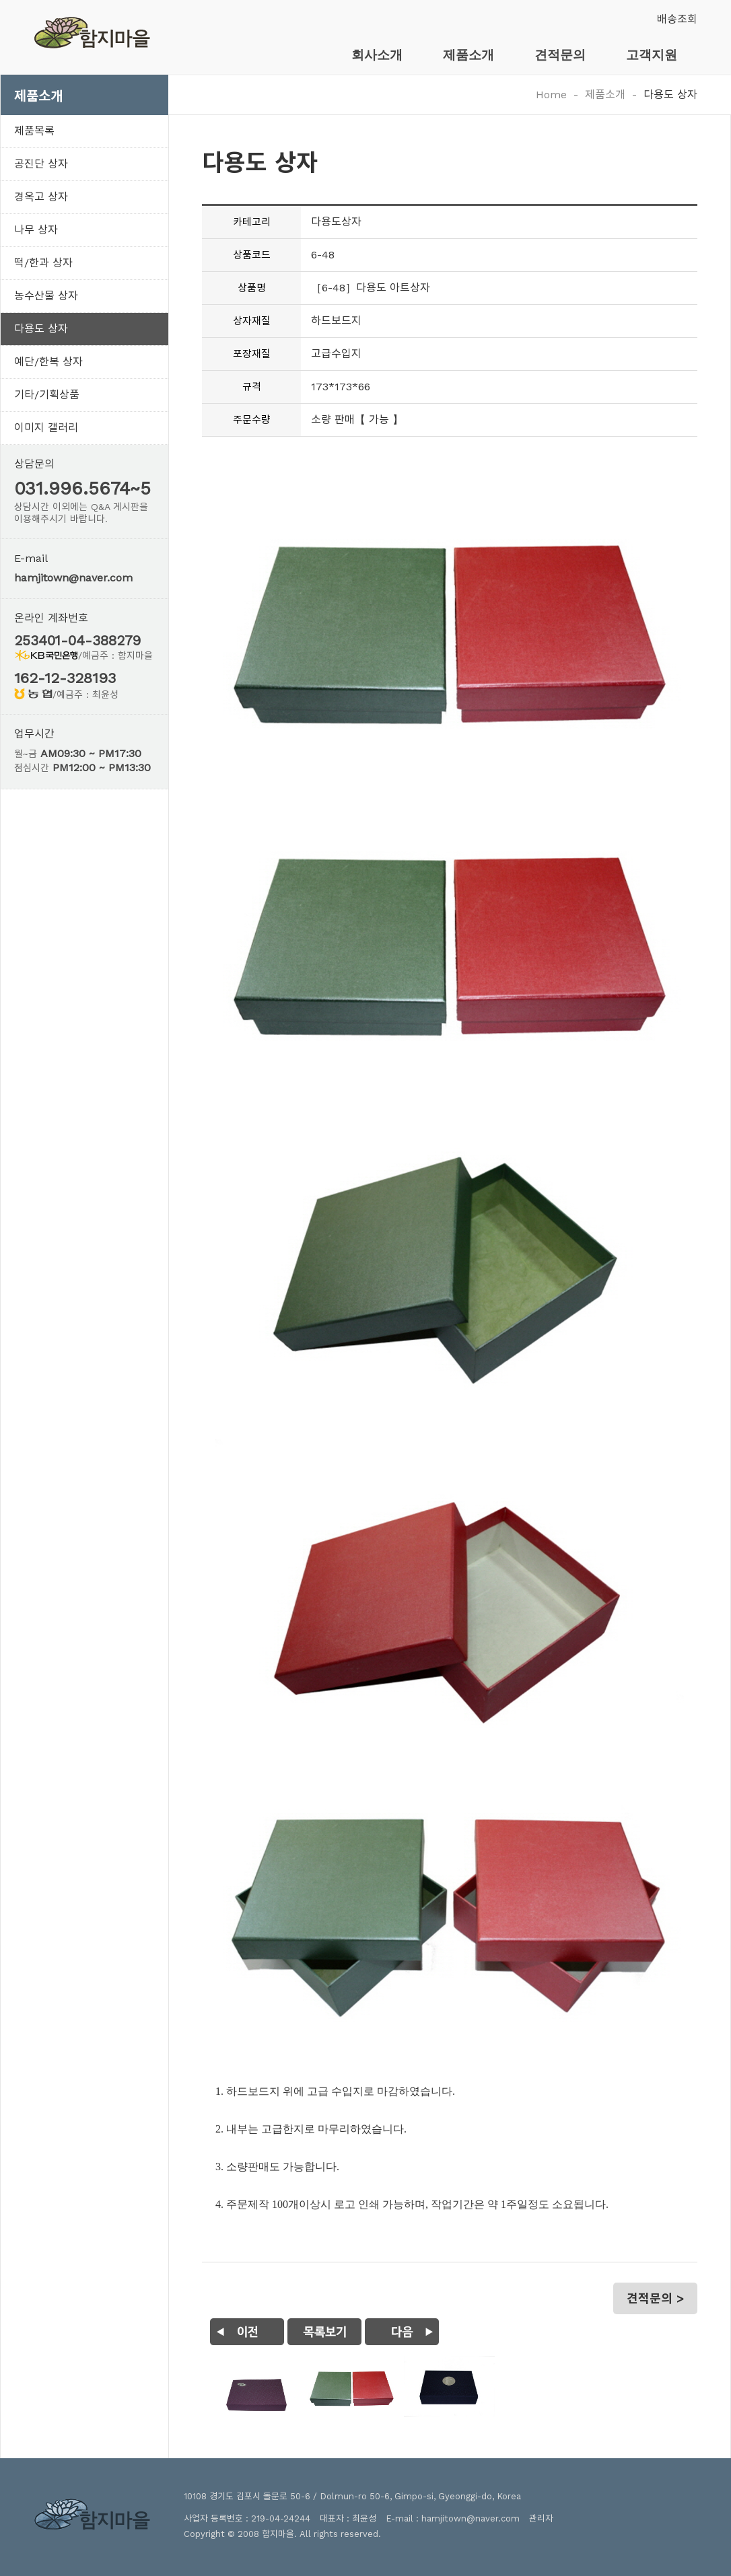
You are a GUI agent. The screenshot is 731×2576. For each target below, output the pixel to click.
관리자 (541, 2518)
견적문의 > (655, 2298)
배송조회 (677, 19)
